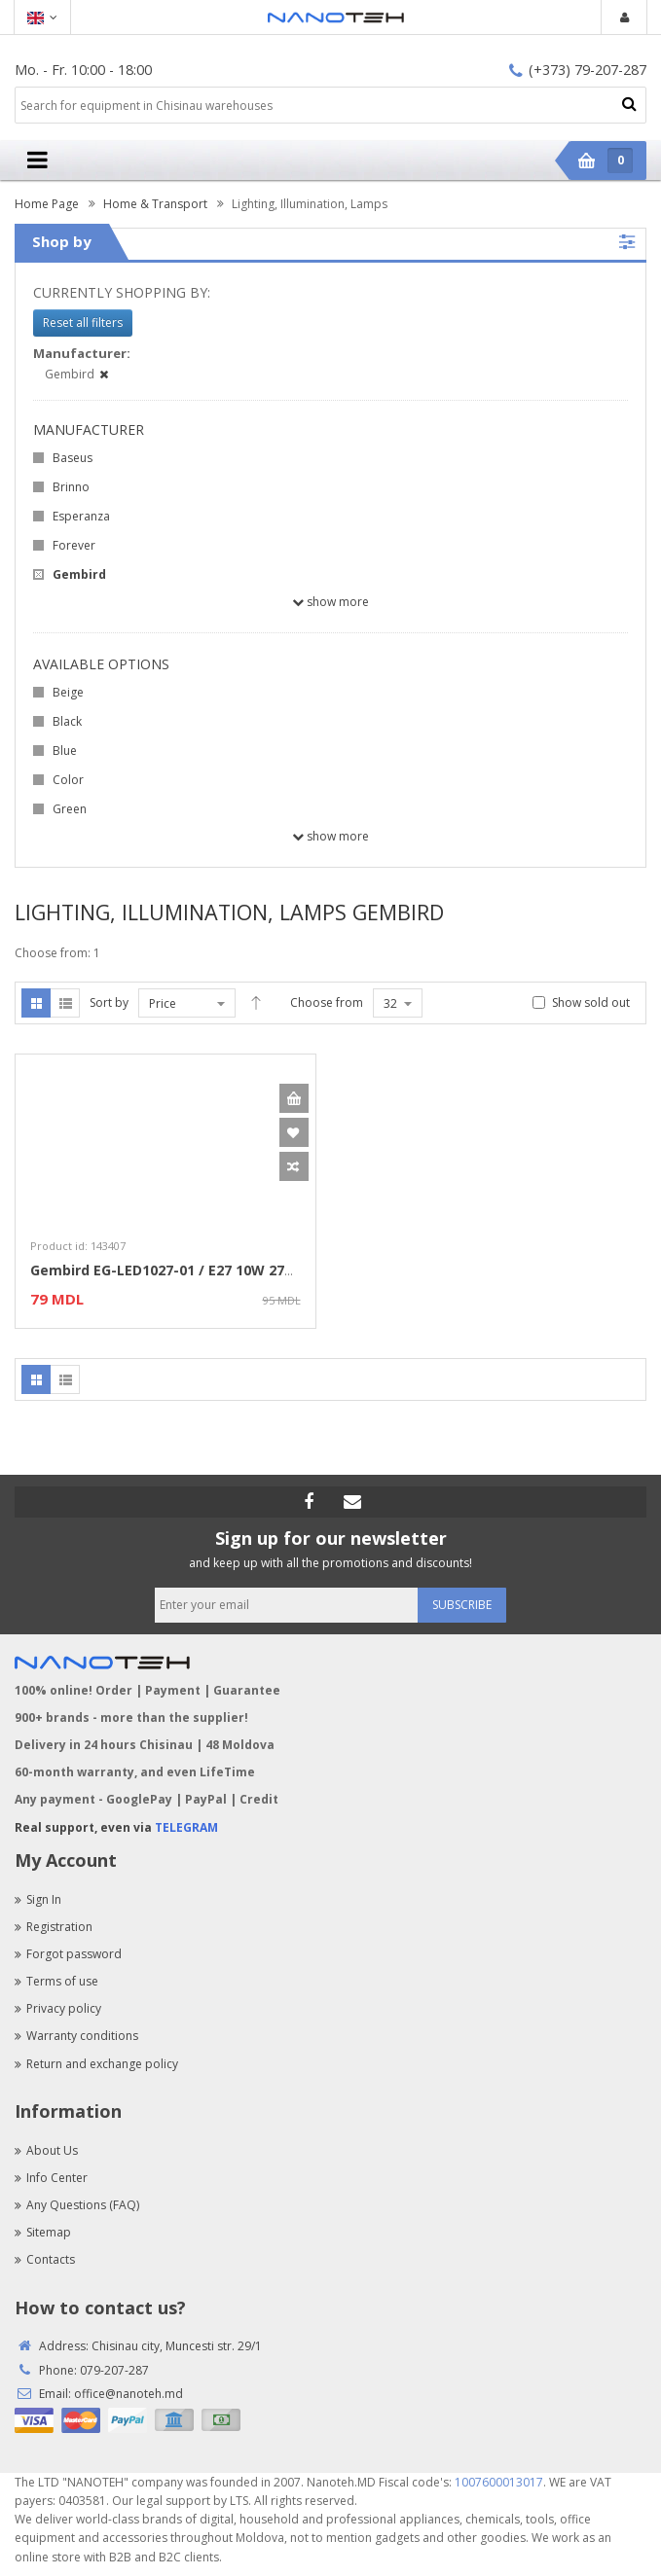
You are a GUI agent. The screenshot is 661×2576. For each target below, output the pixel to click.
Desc (256, 1003)
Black (67, 721)
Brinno (71, 487)
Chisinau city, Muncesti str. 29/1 (177, 2346)
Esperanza (81, 516)
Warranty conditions (76, 2035)
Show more (330, 601)
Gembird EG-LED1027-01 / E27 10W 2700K (169, 1270)
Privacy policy (58, 2008)
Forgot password (68, 1954)
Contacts (45, 2259)
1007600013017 (499, 2482)
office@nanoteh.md (128, 2393)
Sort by (109, 1002)
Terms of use (56, 1981)
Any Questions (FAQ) (77, 2205)
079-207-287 (114, 2370)
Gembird (79, 574)
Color (68, 779)
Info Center (51, 2177)
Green (70, 809)
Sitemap (43, 2232)
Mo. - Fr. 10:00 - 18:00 (83, 69)
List (65, 1003)
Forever (74, 545)
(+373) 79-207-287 (577, 69)
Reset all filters (83, 322)
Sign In (38, 1899)
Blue (65, 750)
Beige (68, 692)
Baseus (72, 457)
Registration (53, 1926)
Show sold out (591, 1002)
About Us (46, 2150)
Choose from (326, 1002)
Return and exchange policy (96, 2064)
